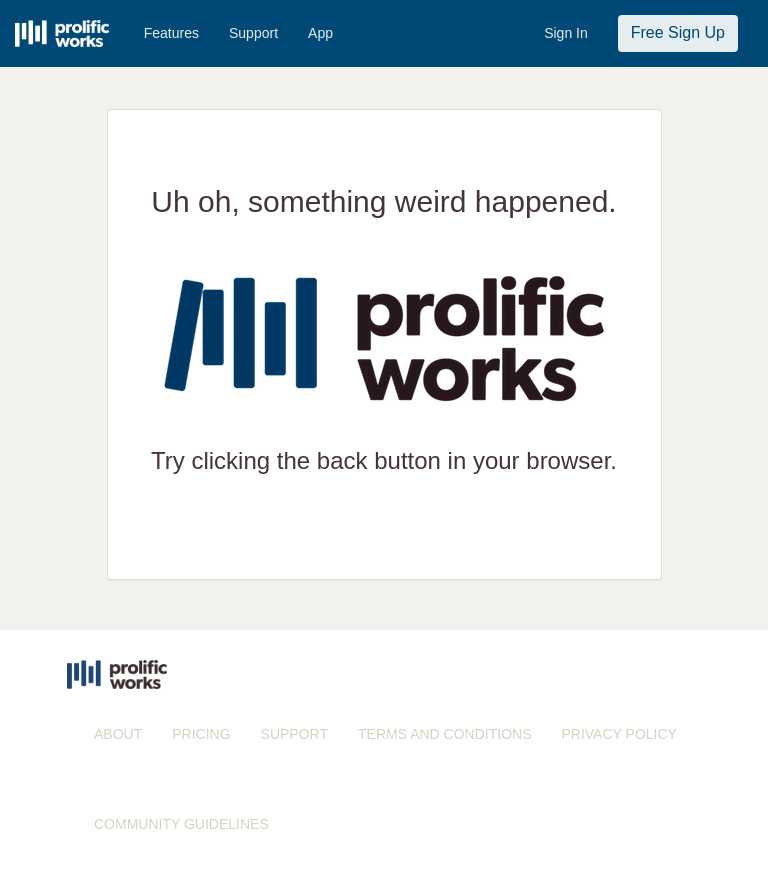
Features (171, 33)
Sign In (566, 33)
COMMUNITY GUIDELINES (181, 824)
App (320, 33)
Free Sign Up (678, 32)
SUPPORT (294, 734)
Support (253, 33)
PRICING (201, 734)
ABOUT (118, 734)
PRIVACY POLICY (618, 734)
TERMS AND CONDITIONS (444, 734)
